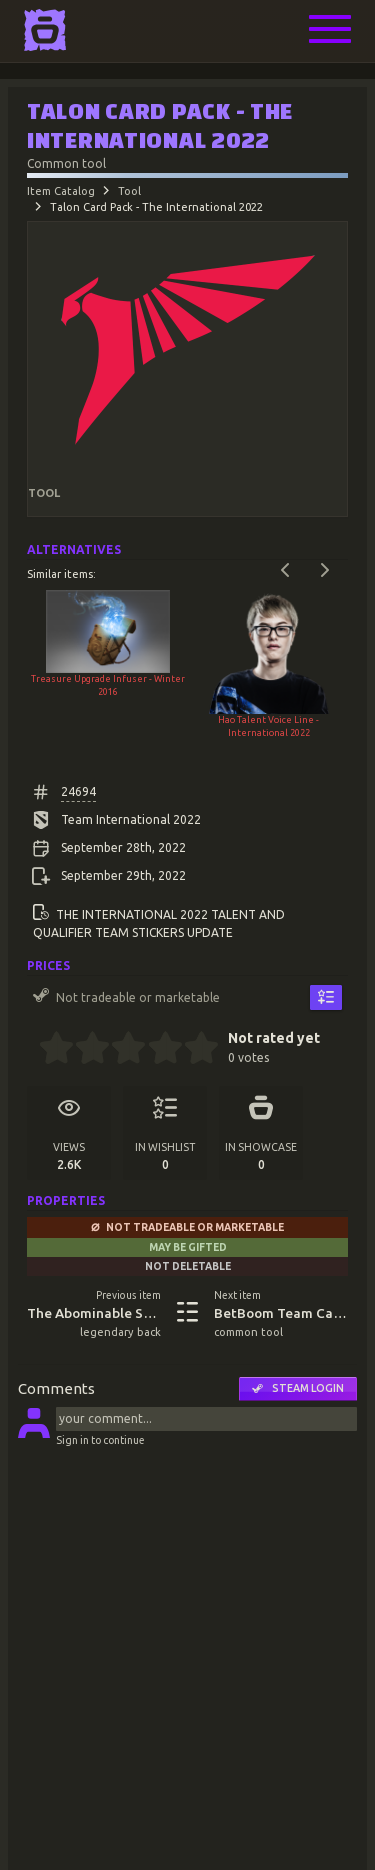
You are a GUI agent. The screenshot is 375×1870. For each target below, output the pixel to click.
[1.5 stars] (84, 1050)
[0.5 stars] (47, 1050)
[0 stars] (32, 1050)
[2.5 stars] (120, 1050)
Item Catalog (61, 191)
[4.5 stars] (192, 1050)
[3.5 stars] (156, 1050)
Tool (129, 191)
